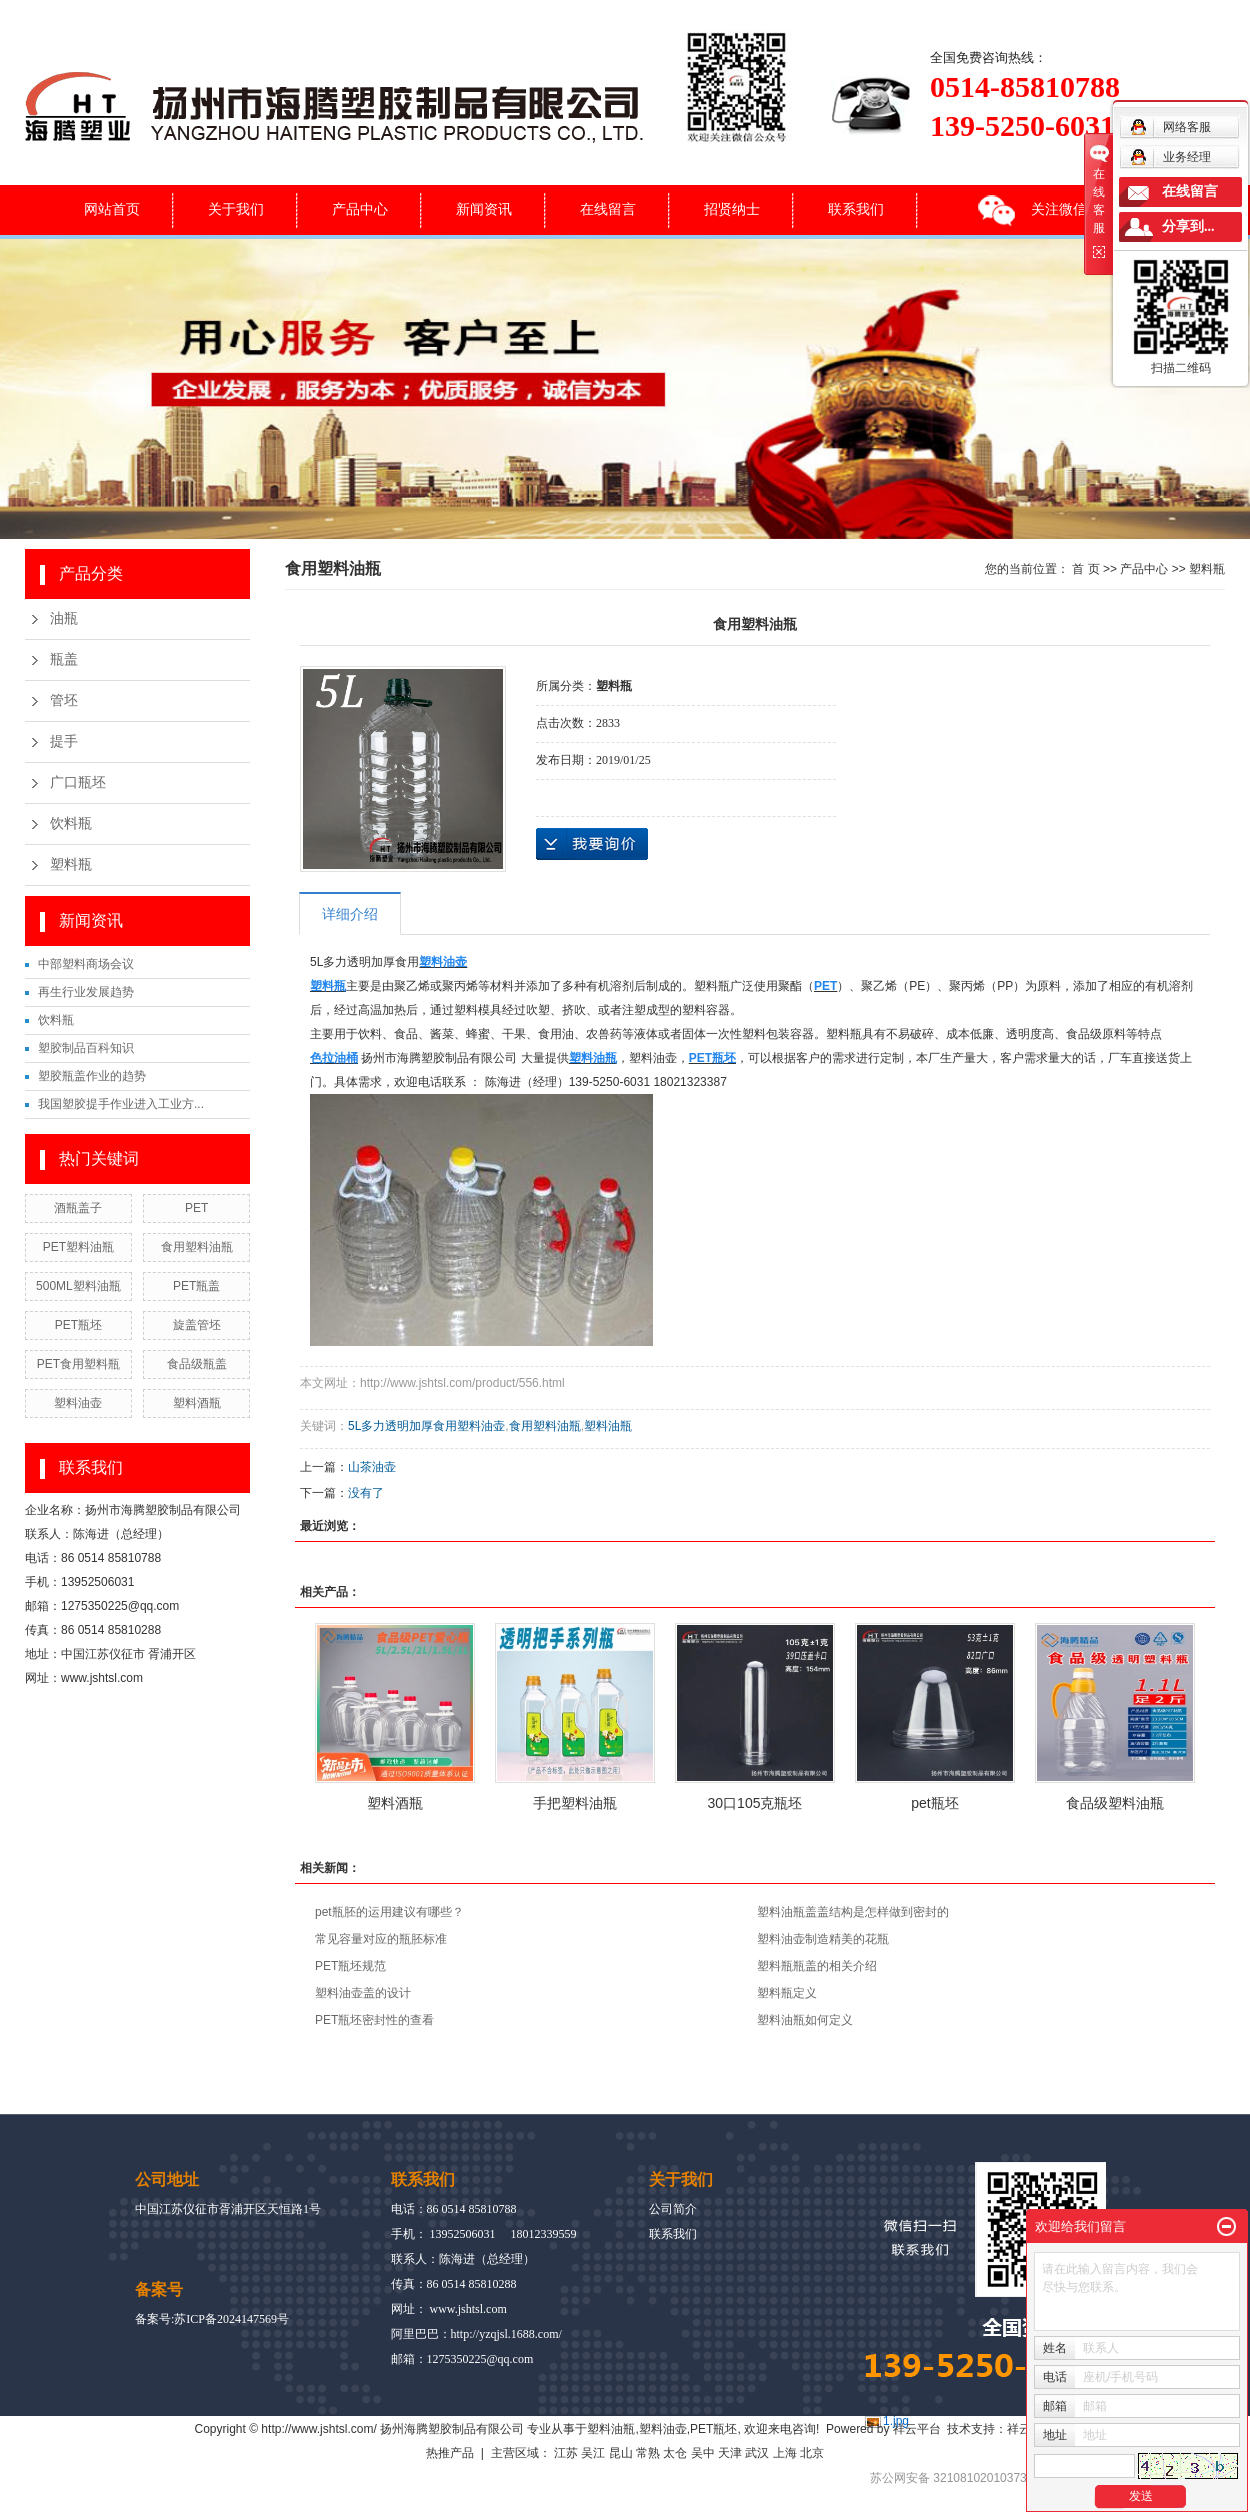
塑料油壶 (78, 1403)
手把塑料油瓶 (575, 1803)
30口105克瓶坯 (755, 1803)
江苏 (566, 2453)
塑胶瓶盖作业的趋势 (92, 1076)
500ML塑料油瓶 (78, 1286)
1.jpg (896, 2421)
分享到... (1188, 226)
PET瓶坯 (78, 1325)
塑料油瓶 (608, 1426)
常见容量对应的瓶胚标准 (381, 1939)
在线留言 (608, 209)
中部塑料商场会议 (86, 964)
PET (196, 1208)
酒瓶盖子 (78, 1208)
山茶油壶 (372, 1467)
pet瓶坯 (934, 1803)
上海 (785, 2453)
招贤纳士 (732, 209)
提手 (64, 741)
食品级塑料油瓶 (1115, 1803)
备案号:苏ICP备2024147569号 (212, 2319)
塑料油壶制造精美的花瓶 (823, 1939)
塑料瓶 (71, 864)
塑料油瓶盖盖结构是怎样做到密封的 (853, 1912)
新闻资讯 (484, 209)
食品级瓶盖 (197, 1364)
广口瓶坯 (78, 782)
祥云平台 (917, 2429)
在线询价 (592, 844)
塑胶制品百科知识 (86, 1048)
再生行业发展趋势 (86, 992)
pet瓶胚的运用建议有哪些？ (389, 1912)
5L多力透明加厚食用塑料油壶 (426, 1426)
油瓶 (64, 618)
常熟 (648, 2453)
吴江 (593, 2453)
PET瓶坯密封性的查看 (374, 2020)
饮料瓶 (71, 823)
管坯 (64, 700)
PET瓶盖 (196, 1286)
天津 (730, 2453)
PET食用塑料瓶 (78, 1364)
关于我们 (236, 209)
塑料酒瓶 (197, 1403)
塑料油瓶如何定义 (805, 2020)
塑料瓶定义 (787, 1993)
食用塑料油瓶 (197, 1247)
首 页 (1085, 569)
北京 (812, 2453)
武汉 (757, 2453)
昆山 (621, 2453)
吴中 (703, 2453)
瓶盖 (64, 659)
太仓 (675, 2453)
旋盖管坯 (197, 1325)
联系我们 (856, 209)
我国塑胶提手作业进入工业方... (121, 1104)
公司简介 (673, 2209)
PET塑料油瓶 (78, 1247)
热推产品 (450, 2453)
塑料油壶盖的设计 (363, 1993)
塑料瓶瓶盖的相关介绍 (817, 1966)
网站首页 (112, 209)
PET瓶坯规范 (350, 1966)
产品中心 (360, 209)
